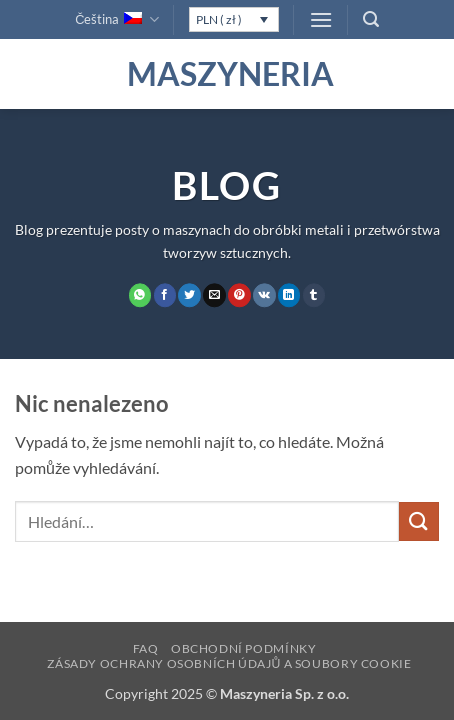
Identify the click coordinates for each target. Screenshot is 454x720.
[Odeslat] (419, 521)
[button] (321, 19)
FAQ (146, 648)
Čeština (116, 19)
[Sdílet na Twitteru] (189, 295)
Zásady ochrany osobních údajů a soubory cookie (229, 663)
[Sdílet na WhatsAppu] (140, 295)
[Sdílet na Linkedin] (289, 295)
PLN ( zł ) (219, 19)
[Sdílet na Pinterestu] (239, 295)
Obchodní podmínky (243, 648)
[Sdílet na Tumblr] (314, 295)
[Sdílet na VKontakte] (264, 295)
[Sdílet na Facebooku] (165, 295)
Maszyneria (227, 74)
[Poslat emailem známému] (214, 295)
